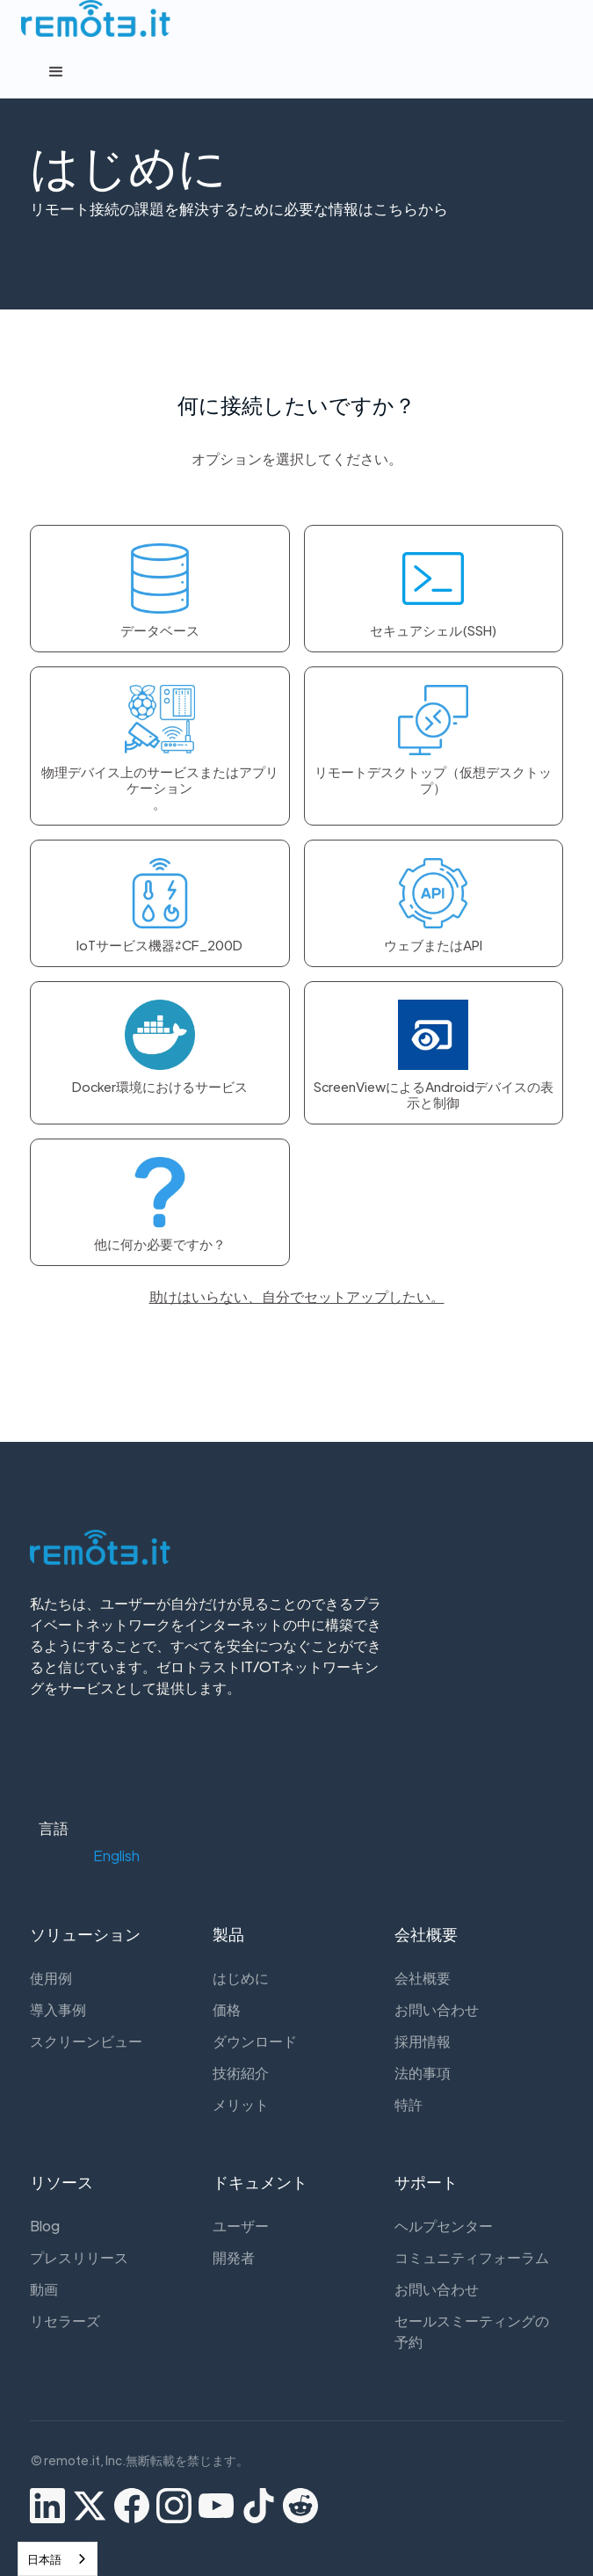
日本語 (44, 2558)
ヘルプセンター (443, 2225)
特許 (408, 2104)
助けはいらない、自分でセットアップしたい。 (297, 1296)
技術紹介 (241, 2072)
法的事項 (422, 2072)
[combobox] (58, 2559)
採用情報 (422, 2041)
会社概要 (422, 1977)
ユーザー (241, 2225)
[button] (297, 72)
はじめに (241, 1977)
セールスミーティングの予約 (471, 2331)
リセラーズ (65, 2320)
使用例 (51, 1977)
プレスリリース (79, 2257)
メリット (241, 2104)
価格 (227, 2009)
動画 (44, 2289)
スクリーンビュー (86, 2041)
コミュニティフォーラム (471, 2257)
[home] (91, 18)
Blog (45, 2225)
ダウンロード (255, 2041)
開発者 (234, 2257)
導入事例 (58, 2009)
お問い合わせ (436, 2009)
